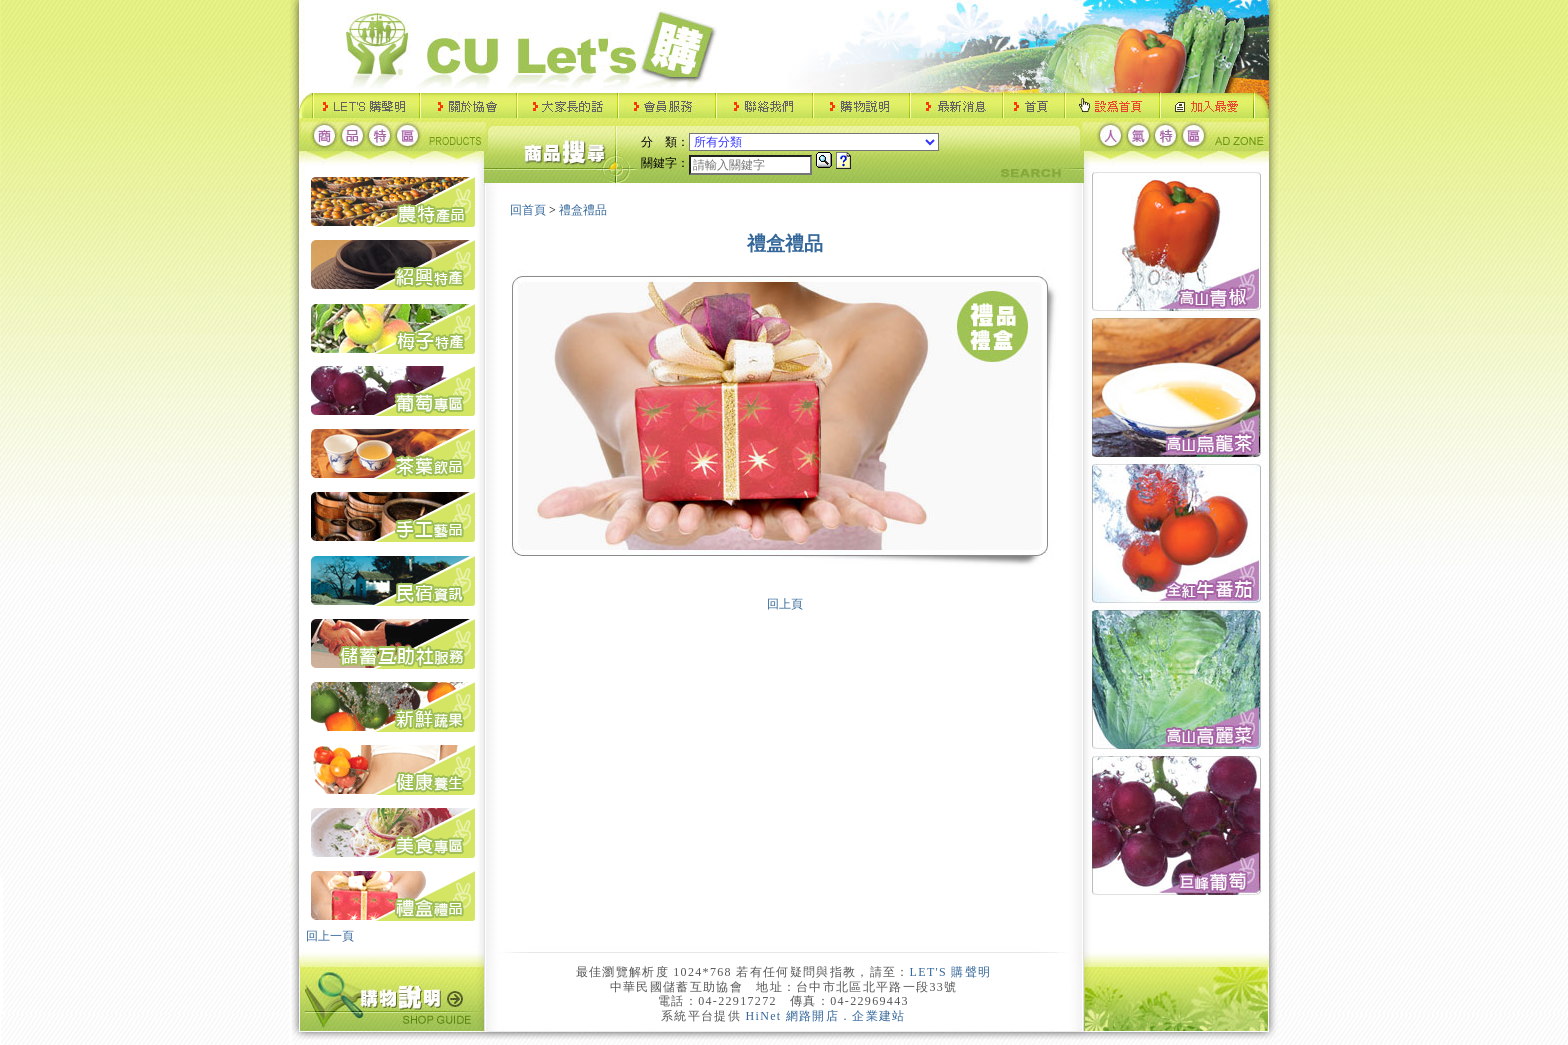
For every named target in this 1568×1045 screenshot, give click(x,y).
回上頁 (785, 604)
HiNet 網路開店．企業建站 (826, 1016)
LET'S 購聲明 (951, 972)
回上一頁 (330, 936)
